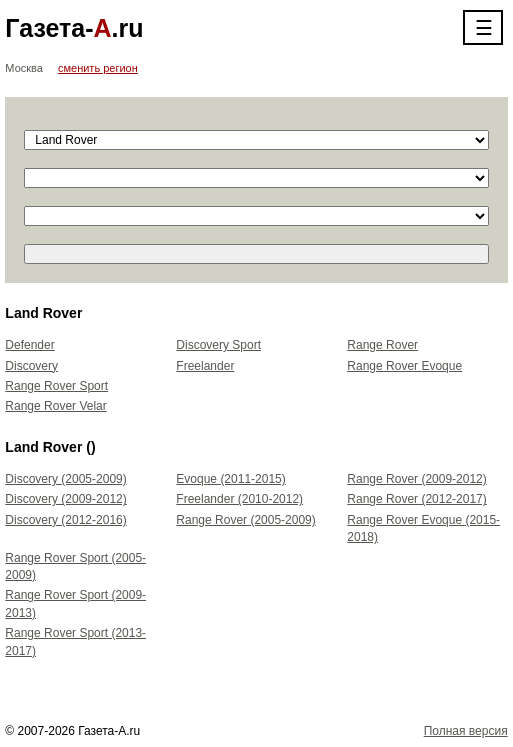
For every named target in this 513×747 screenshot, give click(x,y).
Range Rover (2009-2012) (416, 479)
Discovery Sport (218, 345)
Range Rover (382, 345)
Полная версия (466, 731)
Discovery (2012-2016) (65, 520)
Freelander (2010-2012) (239, 499)
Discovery (31, 366)
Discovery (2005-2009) (65, 479)
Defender (29, 345)
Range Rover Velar (55, 406)
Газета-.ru (74, 28)
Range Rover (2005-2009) (245, 520)
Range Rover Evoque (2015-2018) (423, 528)
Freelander (205, 366)
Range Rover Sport (56, 386)
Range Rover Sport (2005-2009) (75, 566)
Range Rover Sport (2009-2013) (75, 603)
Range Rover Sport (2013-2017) (75, 641)
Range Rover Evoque (404, 366)
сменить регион (98, 68)
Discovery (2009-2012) (65, 499)
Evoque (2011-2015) (230, 479)
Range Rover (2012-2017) (416, 499)
